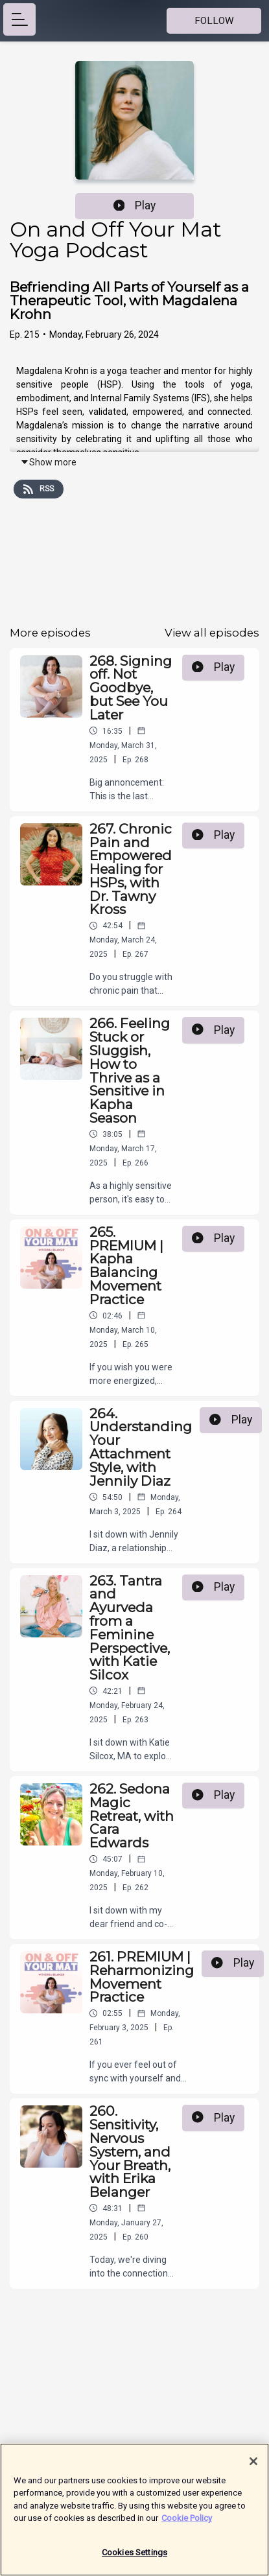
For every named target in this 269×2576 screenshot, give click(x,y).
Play (134, 205)
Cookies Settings (134, 2559)
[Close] (253, 2467)
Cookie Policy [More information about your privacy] (186, 2524)
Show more (48, 462)
